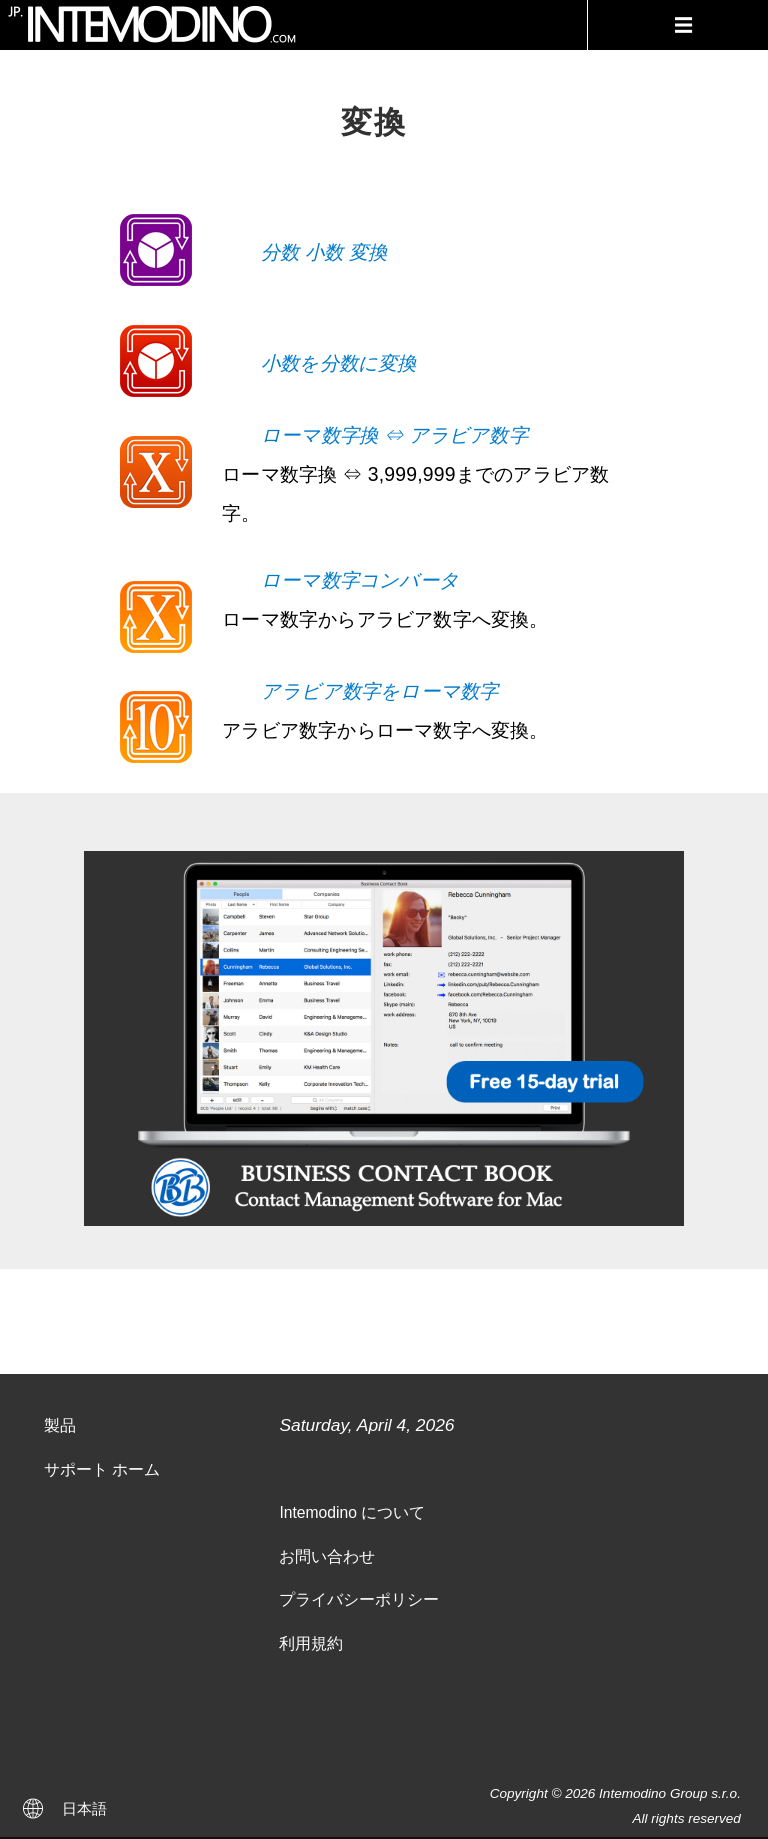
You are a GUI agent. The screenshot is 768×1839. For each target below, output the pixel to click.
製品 (60, 1425)
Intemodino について (352, 1512)
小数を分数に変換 (339, 363)
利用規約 (311, 1643)
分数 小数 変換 (324, 252)
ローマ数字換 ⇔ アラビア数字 (394, 435)
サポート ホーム (102, 1469)
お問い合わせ (327, 1556)
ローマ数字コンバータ (360, 580)
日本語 (84, 1808)
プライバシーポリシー (359, 1599)
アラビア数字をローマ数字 (379, 691)
